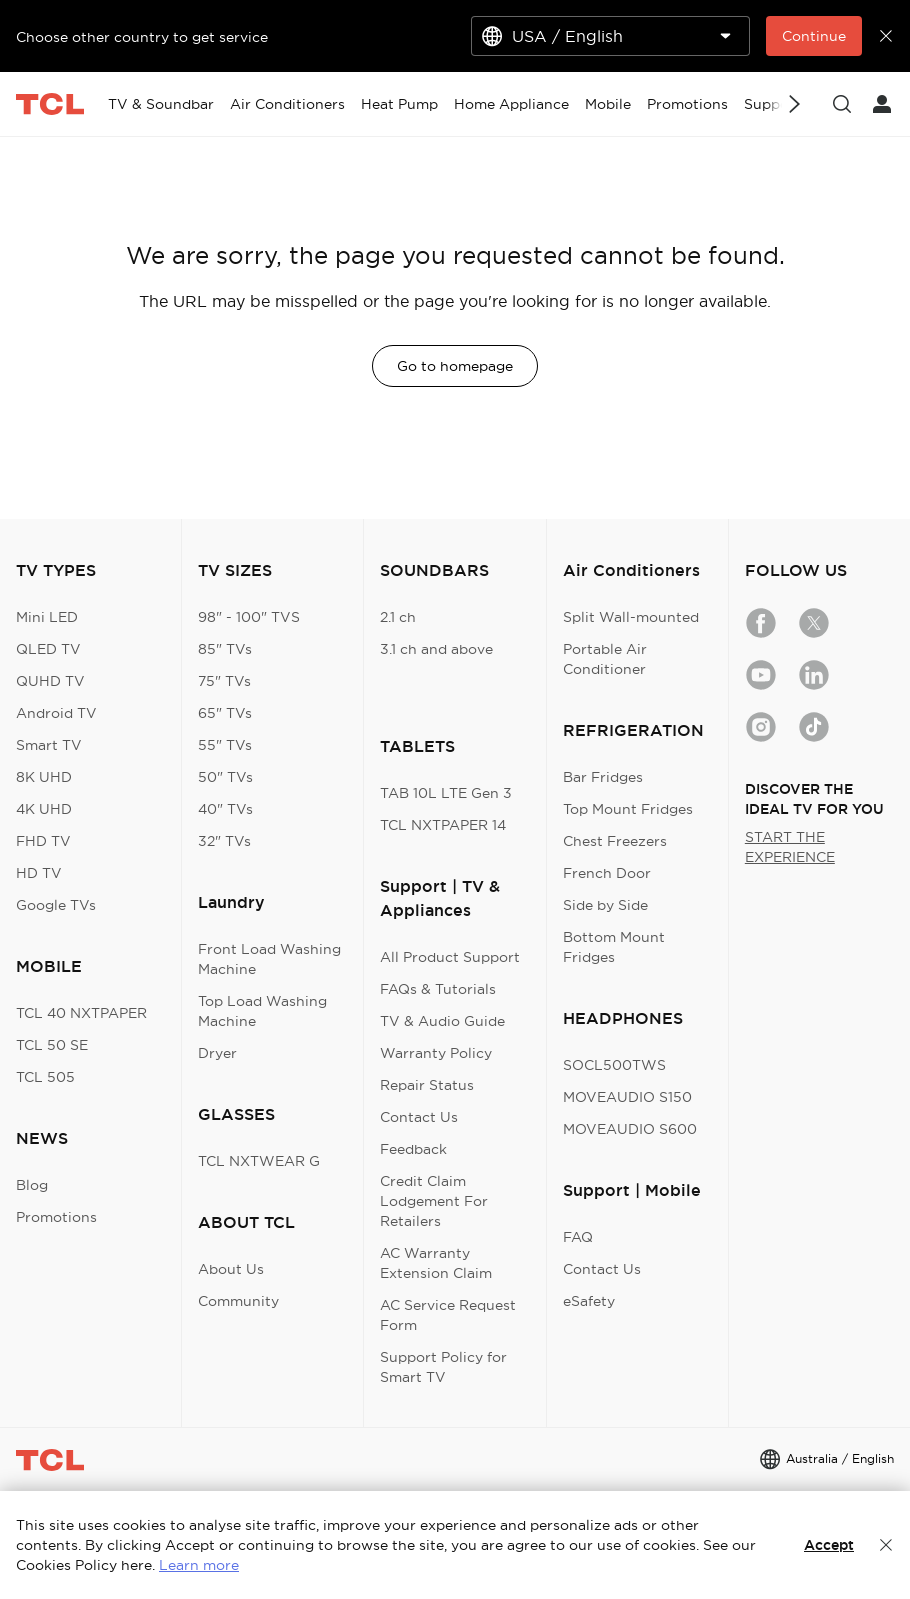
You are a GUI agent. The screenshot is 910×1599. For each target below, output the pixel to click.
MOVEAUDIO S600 (630, 1129)
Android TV (56, 713)
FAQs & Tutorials (438, 989)
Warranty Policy (436, 1053)
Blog (32, 1185)
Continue (814, 36)
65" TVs (225, 713)
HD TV (39, 873)
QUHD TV (50, 681)
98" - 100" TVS (249, 617)
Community (238, 1301)
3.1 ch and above (436, 649)
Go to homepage (455, 366)
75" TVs (224, 681)
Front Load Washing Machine (269, 959)
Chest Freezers (615, 841)
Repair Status (427, 1085)
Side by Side (605, 905)
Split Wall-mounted (631, 617)
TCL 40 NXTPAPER (81, 1013)
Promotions (56, 1217)
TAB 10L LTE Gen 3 (446, 793)
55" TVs (225, 745)
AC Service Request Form (448, 1315)
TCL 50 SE (52, 1045)
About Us (231, 1269)
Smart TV (49, 745)
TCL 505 (45, 1077)
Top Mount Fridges (628, 809)
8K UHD (44, 777)
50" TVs (225, 777)
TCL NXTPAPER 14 (443, 825)
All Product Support (450, 957)
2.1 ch (398, 617)
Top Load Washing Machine (262, 1011)
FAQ (578, 1237)
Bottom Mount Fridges (614, 947)
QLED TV (48, 649)
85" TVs (225, 649)
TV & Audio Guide (442, 1021)
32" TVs (224, 841)
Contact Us (419, 1117)
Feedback (413, 1149)
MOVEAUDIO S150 (627, 1097)
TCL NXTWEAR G (259, 1161)
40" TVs (225, 809)
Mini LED (47, 617)
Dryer (217, 1053)
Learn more (199, 1565)
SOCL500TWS (614, 1065)
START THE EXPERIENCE (790, 847)
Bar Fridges (603, 777)
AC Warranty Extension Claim (436, 1263)
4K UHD (44, 809)
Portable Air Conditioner (605, 659)
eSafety (589, 1301)
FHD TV (43, 841)
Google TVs (56, 905)
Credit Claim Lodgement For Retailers (434, 1201)
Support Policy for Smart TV (443, 1367)
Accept (829, 1545)
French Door (607, 873)
